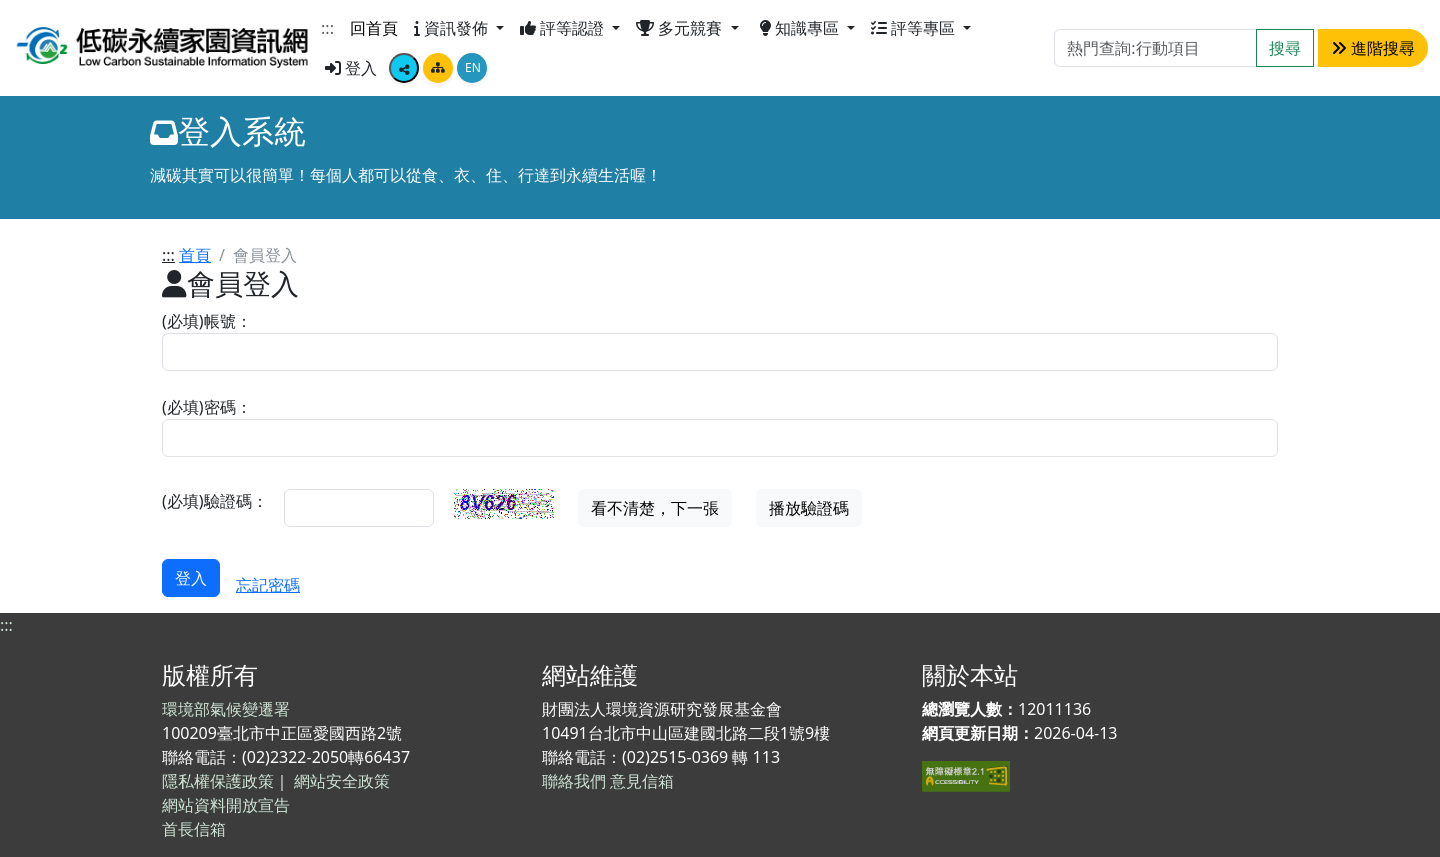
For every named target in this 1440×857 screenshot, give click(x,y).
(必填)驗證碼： (215, 501)
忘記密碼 (268, 585)
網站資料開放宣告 (226, 805)
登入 (351, 68)
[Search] (1155, 48)
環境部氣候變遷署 (226, 709)
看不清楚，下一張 (655, 508)
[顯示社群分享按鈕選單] (404, 68)
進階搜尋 (1373, 48)
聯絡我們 (574, 781)
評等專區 (915, 28)
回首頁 (374, 28)
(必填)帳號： (207, 321)
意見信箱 (642, 781)
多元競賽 (681, 28)
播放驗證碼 (809, 508)
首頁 (195, 255)
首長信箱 (194, 829)
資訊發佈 (453, 28)
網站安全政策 (342, 781)
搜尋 (1285, 48)
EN (473, 67)
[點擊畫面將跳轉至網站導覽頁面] (438, 68)
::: (327, 28)
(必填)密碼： (207, 407)
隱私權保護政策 (218, 781)
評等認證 (564, 28)
